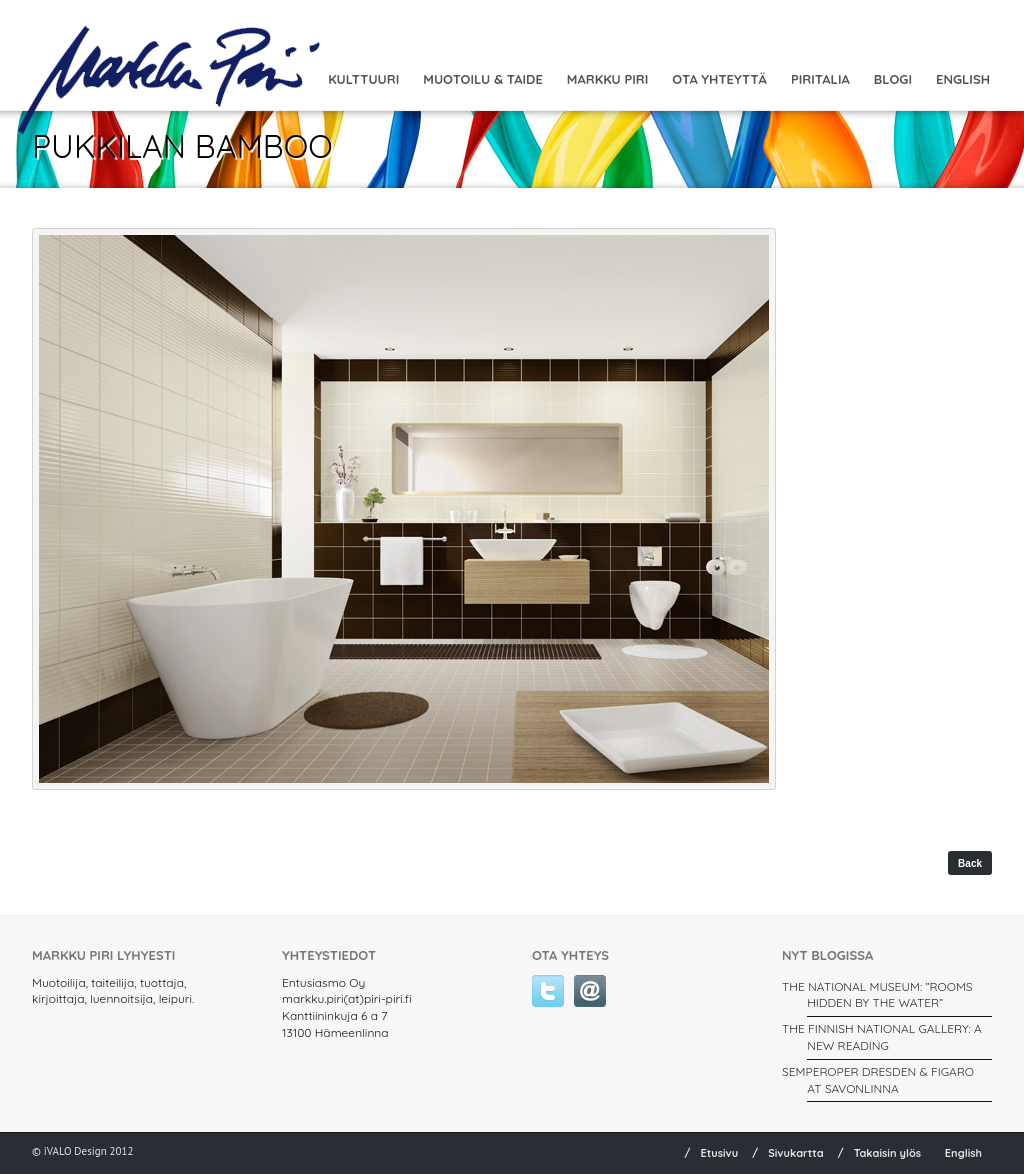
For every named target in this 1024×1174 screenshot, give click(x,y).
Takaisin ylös (888, 1153)
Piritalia (820, 79)
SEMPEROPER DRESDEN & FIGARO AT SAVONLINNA (878, 1080)
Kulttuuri (363, 79)
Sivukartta (796, 1153)
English (963, 79)
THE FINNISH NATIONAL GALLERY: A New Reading (882, 1037)
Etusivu (719, 1153)
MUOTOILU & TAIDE (483, 79)
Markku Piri (607, 79)
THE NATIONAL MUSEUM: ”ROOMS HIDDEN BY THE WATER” (877, 995)
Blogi (893, 79)
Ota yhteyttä (719, 79)
